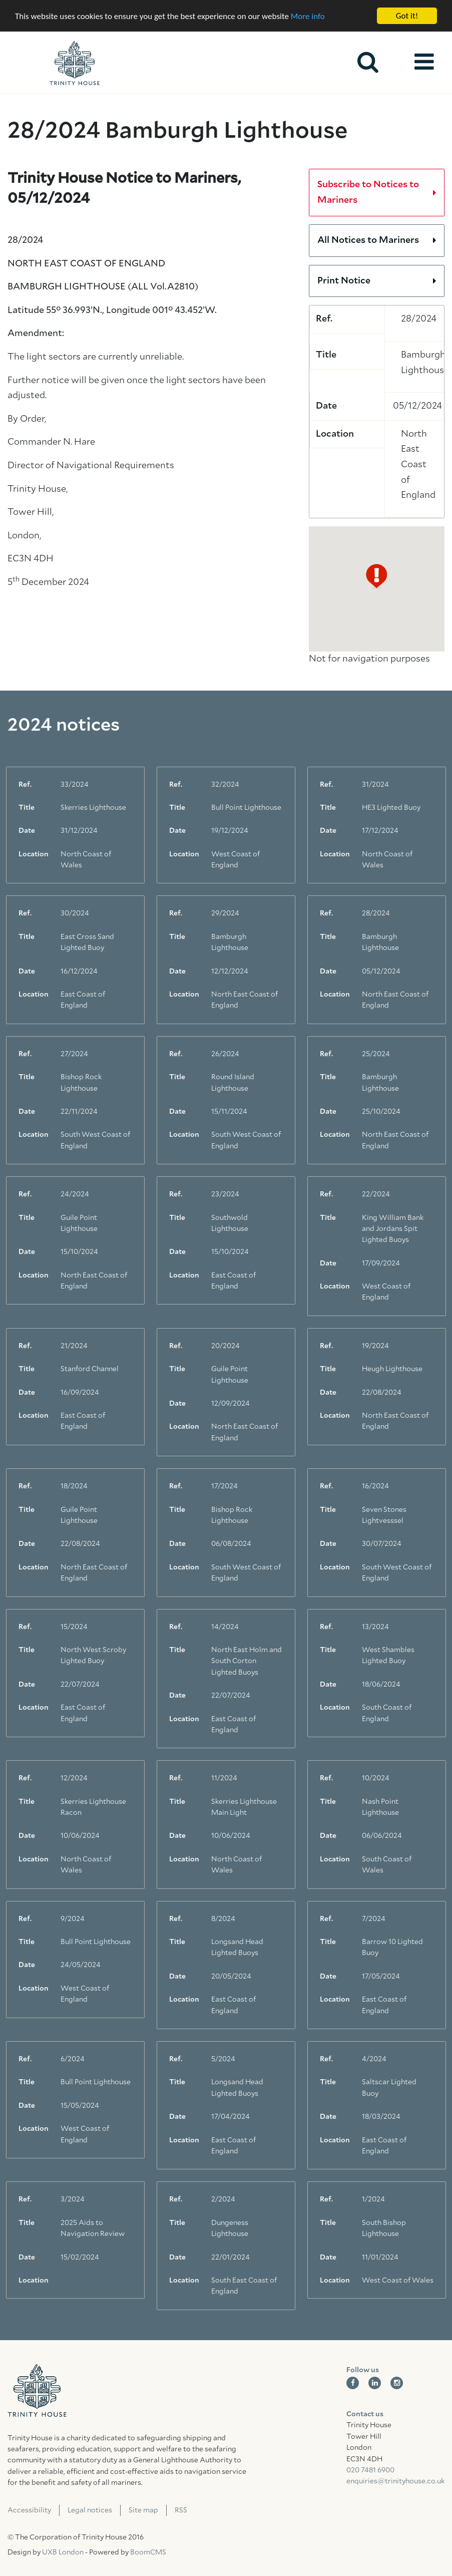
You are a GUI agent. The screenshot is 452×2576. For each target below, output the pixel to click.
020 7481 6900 (370, 2470)
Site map (143, 2509)
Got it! (407, 16)
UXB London (63, 2552)
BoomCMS (148, 2552)
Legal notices (90, 2509)
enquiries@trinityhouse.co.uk (395, 2481)
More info (308, 16)
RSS (181, 2509)
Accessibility (29, 2509)
